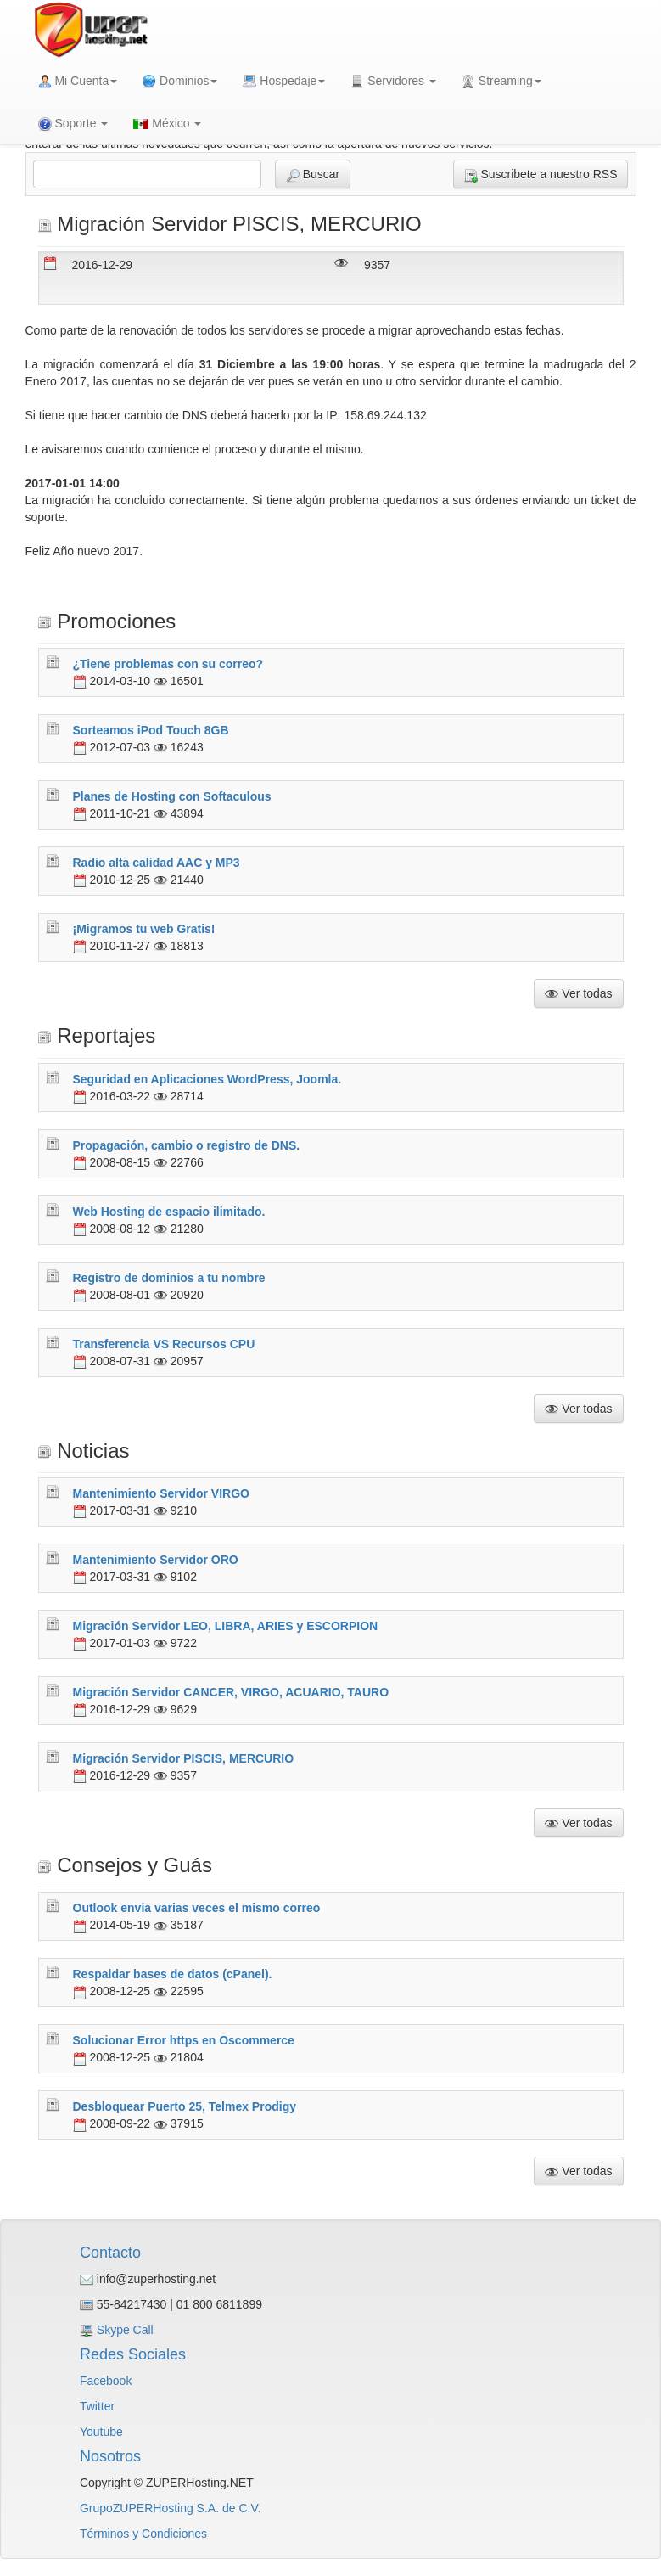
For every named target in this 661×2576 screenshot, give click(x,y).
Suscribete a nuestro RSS (541, 174)
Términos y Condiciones (143, 2533)
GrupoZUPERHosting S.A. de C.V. (170, 2508)
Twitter (97, 2406)
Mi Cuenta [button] (78, 81)
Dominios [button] (180, 81)
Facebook (106, 2381)
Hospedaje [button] (284, 81)
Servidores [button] (393, 81)
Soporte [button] (73, 123)
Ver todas (578, 994)
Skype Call (125, 2330)
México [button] (167, 123)
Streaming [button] (501, 81)
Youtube (101, 2431)
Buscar (312, 174)
